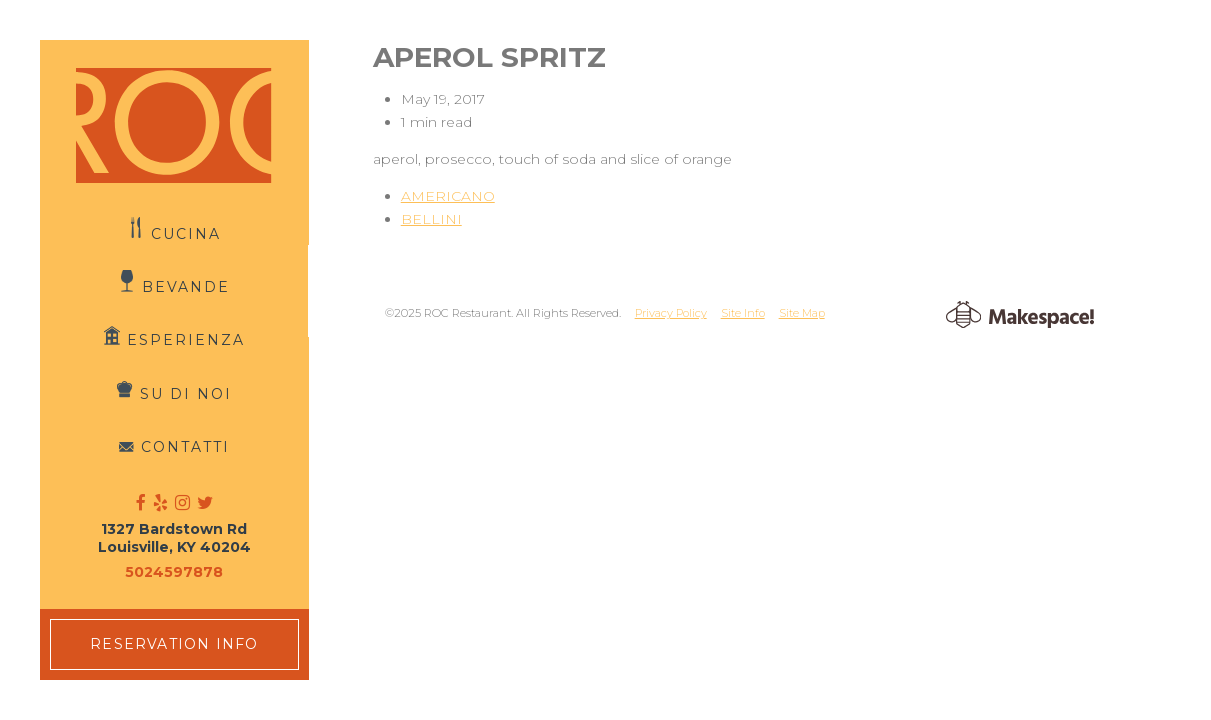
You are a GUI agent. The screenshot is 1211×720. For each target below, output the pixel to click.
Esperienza (186, 340)
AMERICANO (448, 196)
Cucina (186, 233)
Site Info (743, 313)
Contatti (185, 447)
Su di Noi (186, 393)
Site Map (802, 313)
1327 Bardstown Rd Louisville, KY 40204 (174, 538)
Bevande (186, 287)
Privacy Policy (671, 313)
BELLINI (431, 219)
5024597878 (174, 572)
